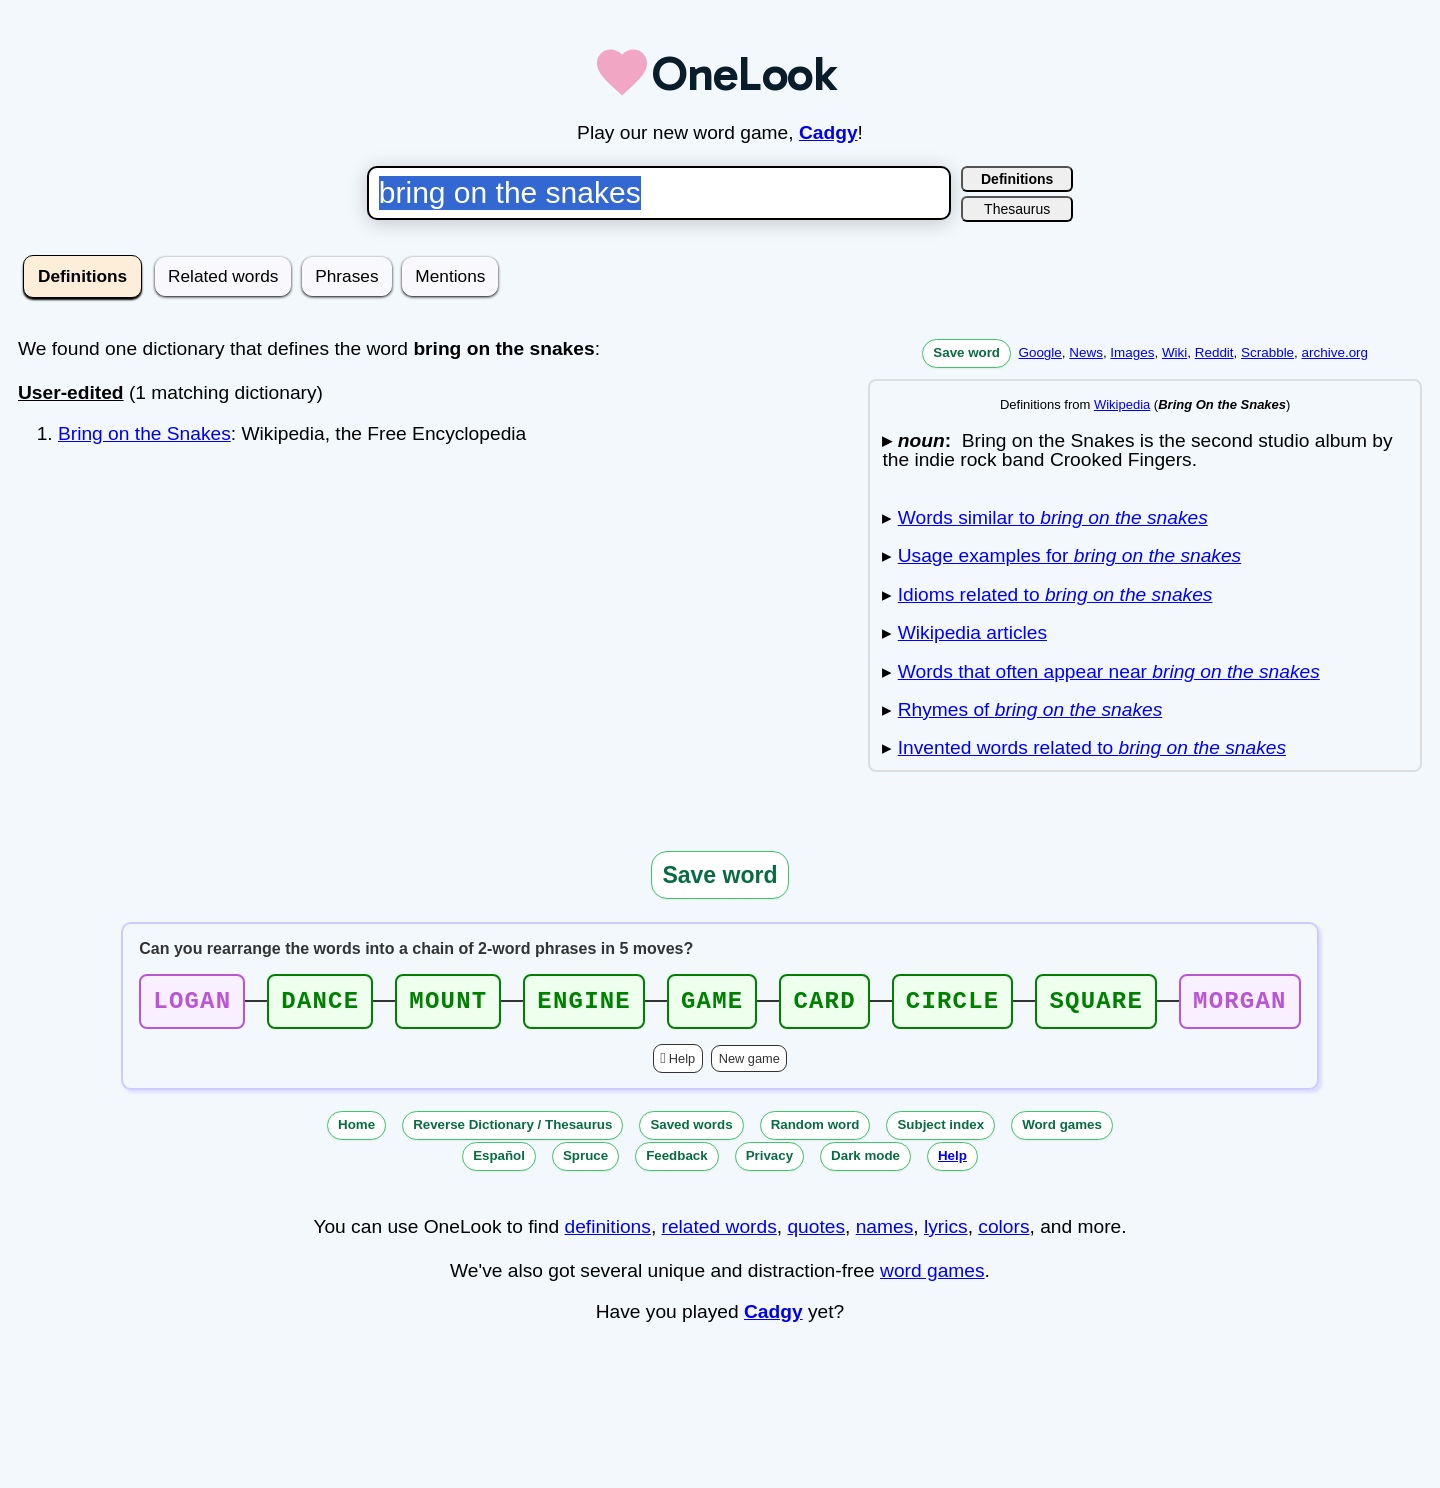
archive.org (1335, 352)
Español (499, 1161)
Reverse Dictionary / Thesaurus (512, 1130)
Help (682, 1064)
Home (356, 1130)
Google (1039, 352)
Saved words (691, 1130)
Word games (1062, 1130)
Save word (966, 352)
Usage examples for (1069, 555)
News (1086, 352)
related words (719, 1232)
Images (1132, 352)
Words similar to (1053, 517)
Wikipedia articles (972, 632)
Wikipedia (1122, 404)
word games (932, 1276)
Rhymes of (1030, 709)
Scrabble (1267, 352)
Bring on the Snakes (144, 433)
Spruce (585, 1161)
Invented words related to (1092, 747)
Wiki (1174, 352)
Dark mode (865, 1161)
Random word (815, 1130)
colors (1003, 1232)
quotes (816, 1232)
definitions (607, 1232)
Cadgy (828, 132)
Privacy (769, 1161)
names (885, 1232)
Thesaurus (1017, 209)
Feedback (677, 1161)
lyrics (946, 1232)
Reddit (1214, 352)
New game (749, 1064)
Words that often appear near (1109, 671)
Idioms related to (1055, 594)
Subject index (940, 1130)
